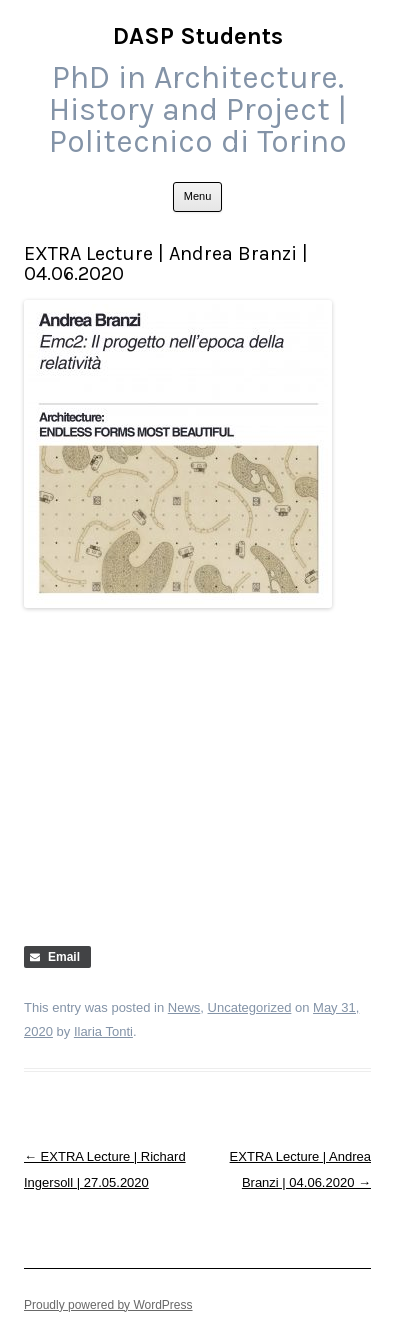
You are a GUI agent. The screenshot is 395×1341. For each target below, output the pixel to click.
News (184, 1007)
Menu (198, 196)
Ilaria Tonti (103, 1031)
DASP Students (198, 36)
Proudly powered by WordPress (108, 1305)
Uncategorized (250, 1007)
